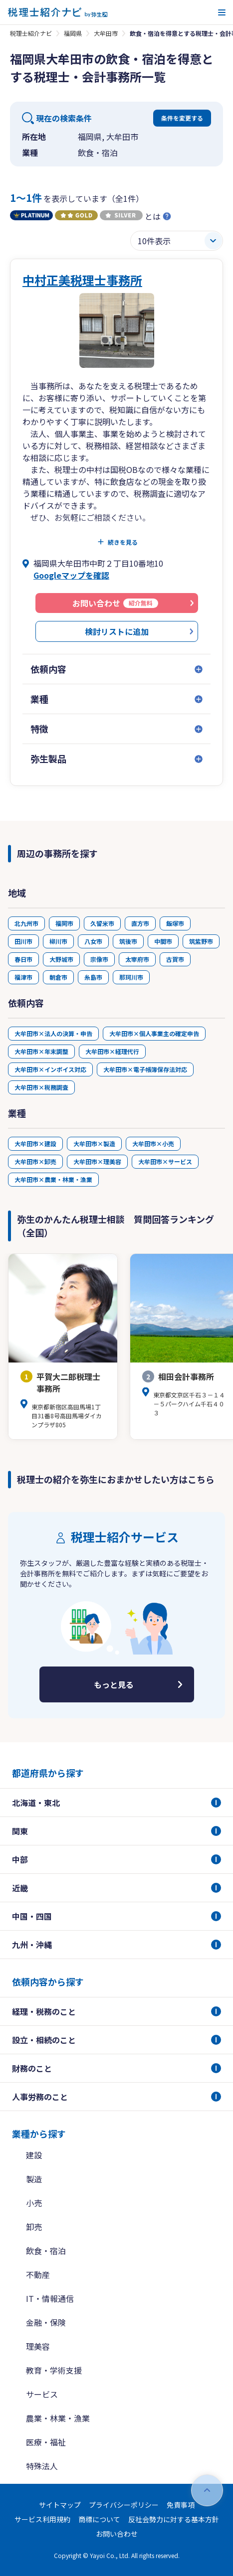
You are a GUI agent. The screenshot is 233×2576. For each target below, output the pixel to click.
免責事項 (181, 2505)
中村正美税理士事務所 (82, 280)
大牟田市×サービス (165, 1161)
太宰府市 (137, 959)
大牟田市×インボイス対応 (50, 1069)
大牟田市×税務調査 (41, 1087)
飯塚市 (175, 923)
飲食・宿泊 (46, 2251)
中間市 (163, 941)
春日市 (23, 959)
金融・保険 (46, 2322)
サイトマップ (60, 2505)
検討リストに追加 (117, 631)
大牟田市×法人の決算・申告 (53, 1033)
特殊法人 (42, 2466)
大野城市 (61, 959)
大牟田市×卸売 (35, 1161)
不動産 (38, 2274)
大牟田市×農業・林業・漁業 (53, 1179)
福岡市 (64, 923)
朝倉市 (58, 977)
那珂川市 (131, 977)
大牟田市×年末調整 (41, 1051)
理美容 (38, 2346)
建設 (34, 2155)
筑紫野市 (201, 941)
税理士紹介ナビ (31, 33)
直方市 (140, 923)
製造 (34, 2179)
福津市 (23, 977)
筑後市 (128, 941)
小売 (34, 2203)
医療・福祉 (46, 2442)
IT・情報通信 (50, 2298)
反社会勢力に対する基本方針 (173, 2519)
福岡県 (73, 33)
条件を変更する (182, 118)
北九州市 (26, 923)
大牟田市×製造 (94, 1143)
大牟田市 (106, 33)
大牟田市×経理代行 (112, 1051)
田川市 (23, 941)
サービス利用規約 (42, 2519)
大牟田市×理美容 (97, 1161)
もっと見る (114, 1684)
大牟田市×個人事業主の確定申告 (154, 1033)
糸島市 (93, 977)
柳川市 (58, 941)
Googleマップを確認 (71, 575)
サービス (42, 2394)
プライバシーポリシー (124, 2505)
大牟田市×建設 (35, 1143)
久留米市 (102, 923)
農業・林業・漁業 (58, 2418)
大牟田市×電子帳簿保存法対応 (145, 1069)
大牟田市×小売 (153, 1143)
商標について (99, 2519)
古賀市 (175, 959)
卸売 (34, 2227)
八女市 (93, 941)
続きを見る (123, 542)
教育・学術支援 (54, 2370)
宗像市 (99, 959)
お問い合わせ (117, 2534)
